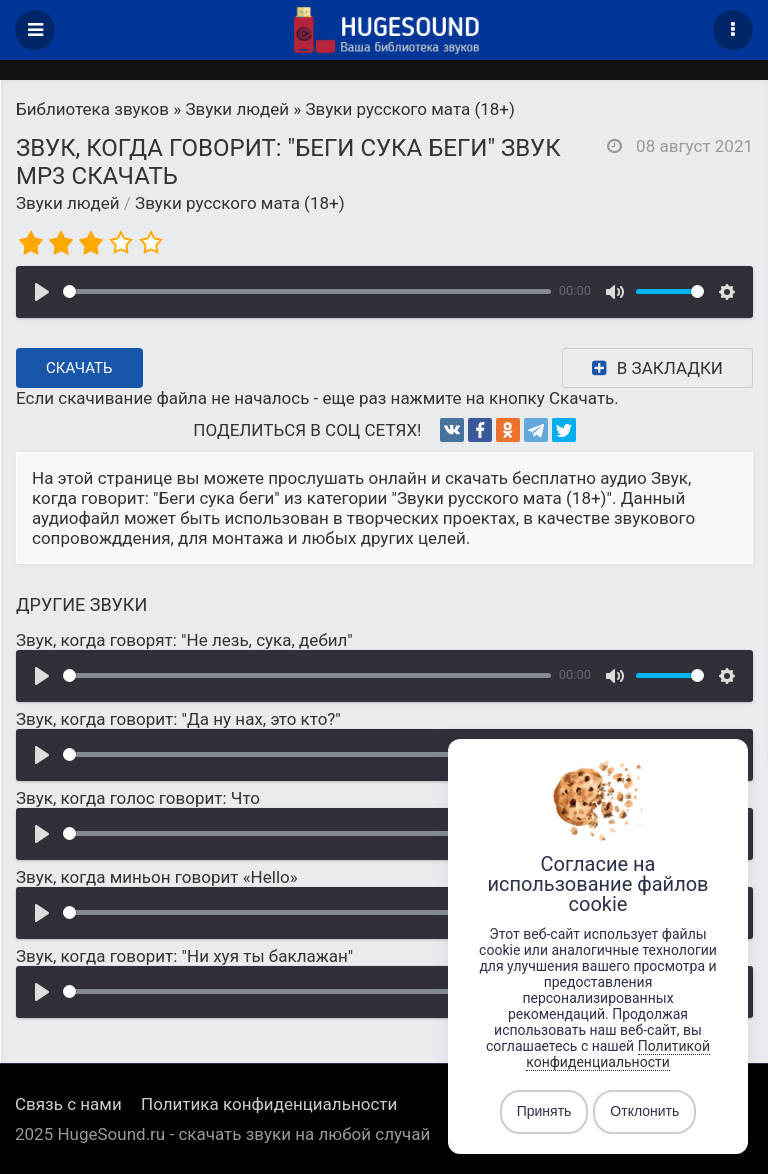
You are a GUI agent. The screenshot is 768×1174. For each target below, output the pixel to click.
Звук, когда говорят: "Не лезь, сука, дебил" (184, 640)
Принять (544, 1112)
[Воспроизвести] (42, 292)
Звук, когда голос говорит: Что (138, 798)
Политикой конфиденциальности (618, 1054)
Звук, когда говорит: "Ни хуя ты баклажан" (184, 956)
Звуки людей (68, 203)
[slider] (307, 291)
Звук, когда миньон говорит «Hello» (157, 877)
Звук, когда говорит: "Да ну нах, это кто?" (178, 719)
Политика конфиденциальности (269, 1104)
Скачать (79, 368)
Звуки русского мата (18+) (240, 203)
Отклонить (644, 1112)
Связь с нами (68, 1104)
